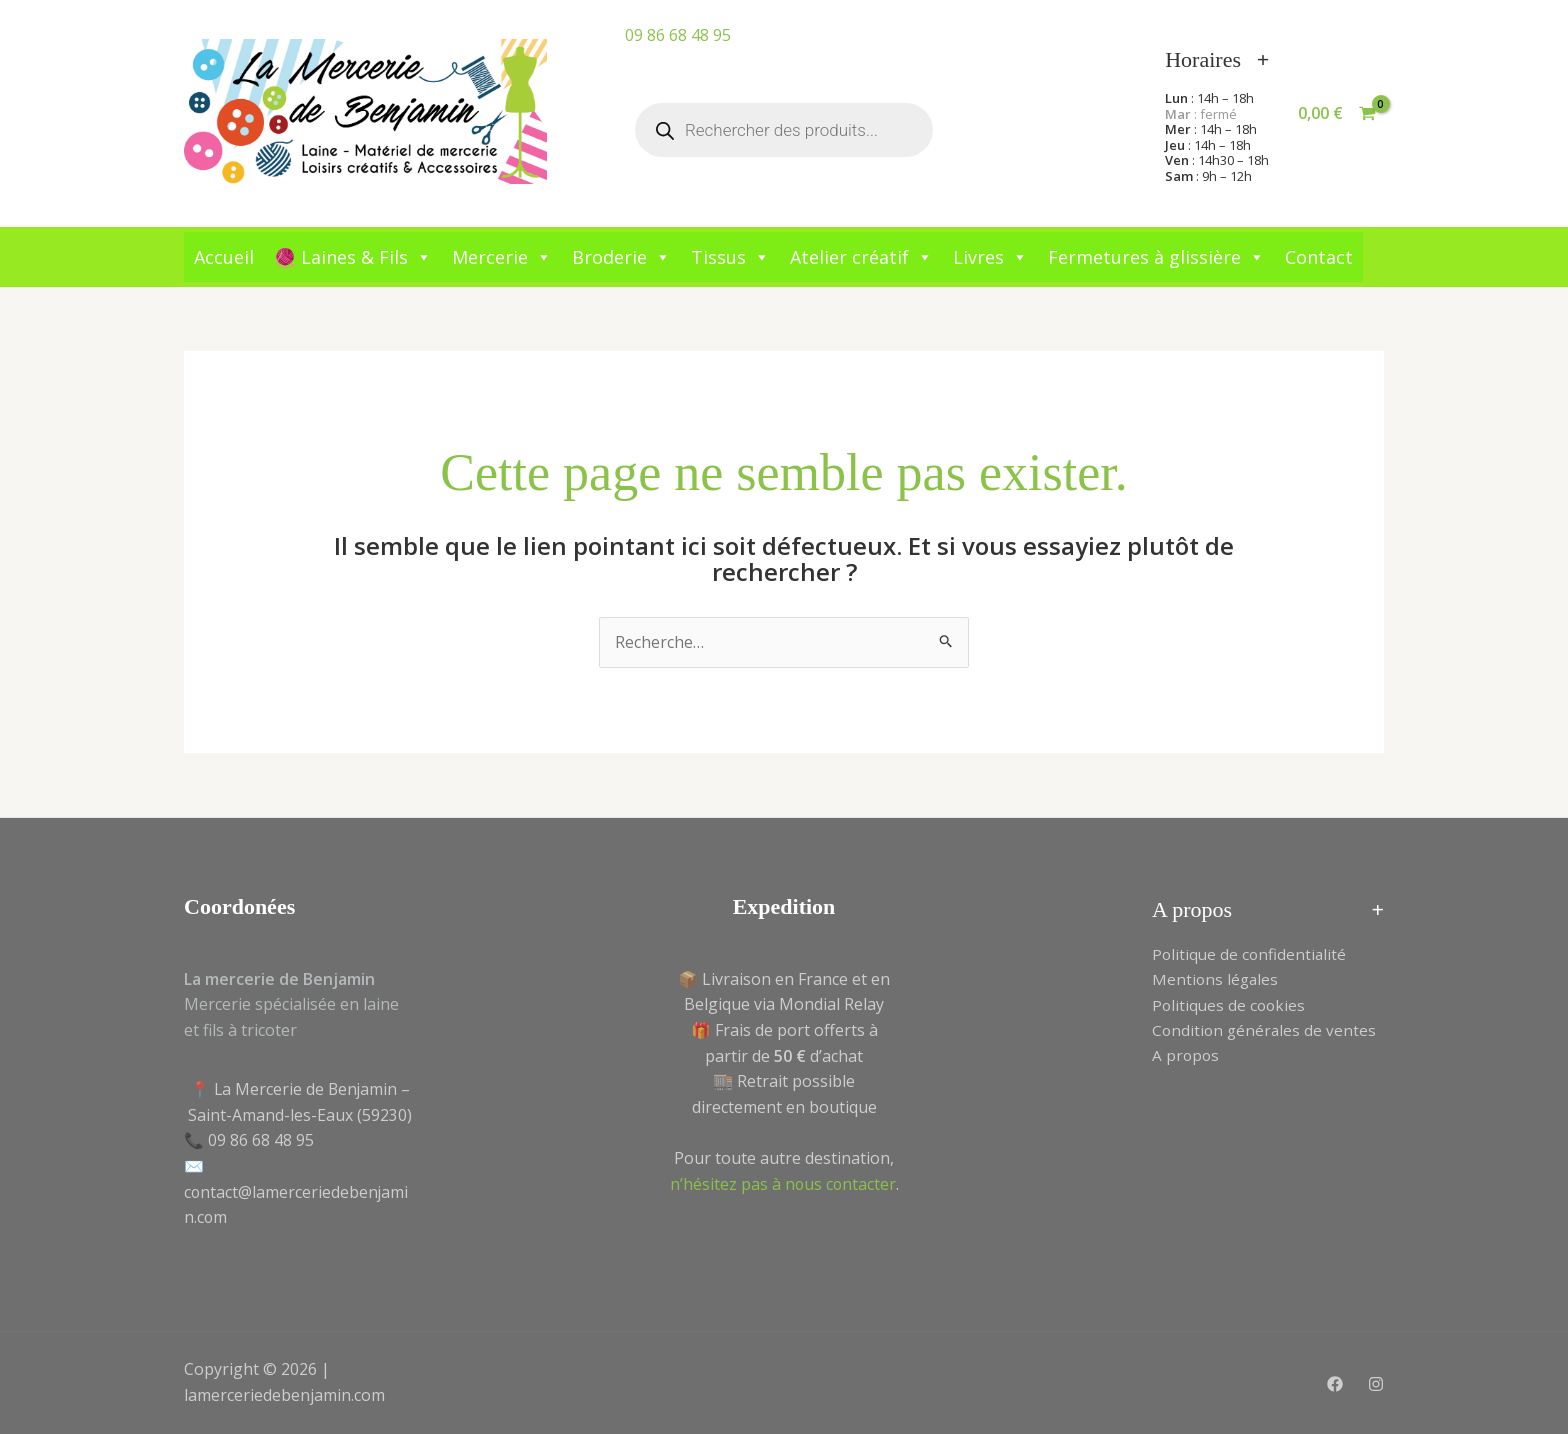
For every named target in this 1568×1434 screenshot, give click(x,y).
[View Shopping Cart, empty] (1336, 114)
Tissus (730, 257)
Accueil (224, 257)
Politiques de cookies (1230, 1005)
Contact (1319, 257)
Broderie (621, 257)
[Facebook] (1335, 1384)
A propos (1186, 1056)
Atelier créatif (861, 257)
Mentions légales (1216, 980)
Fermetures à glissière (1156, 257)
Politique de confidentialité (1251, 954)
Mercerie (502, 257)
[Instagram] (1376, 1384)
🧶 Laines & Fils (353, 257)
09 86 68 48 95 (678, 35)
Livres (990, 257)
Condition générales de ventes (1266, 1031)
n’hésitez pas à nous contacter (783, 1184)
